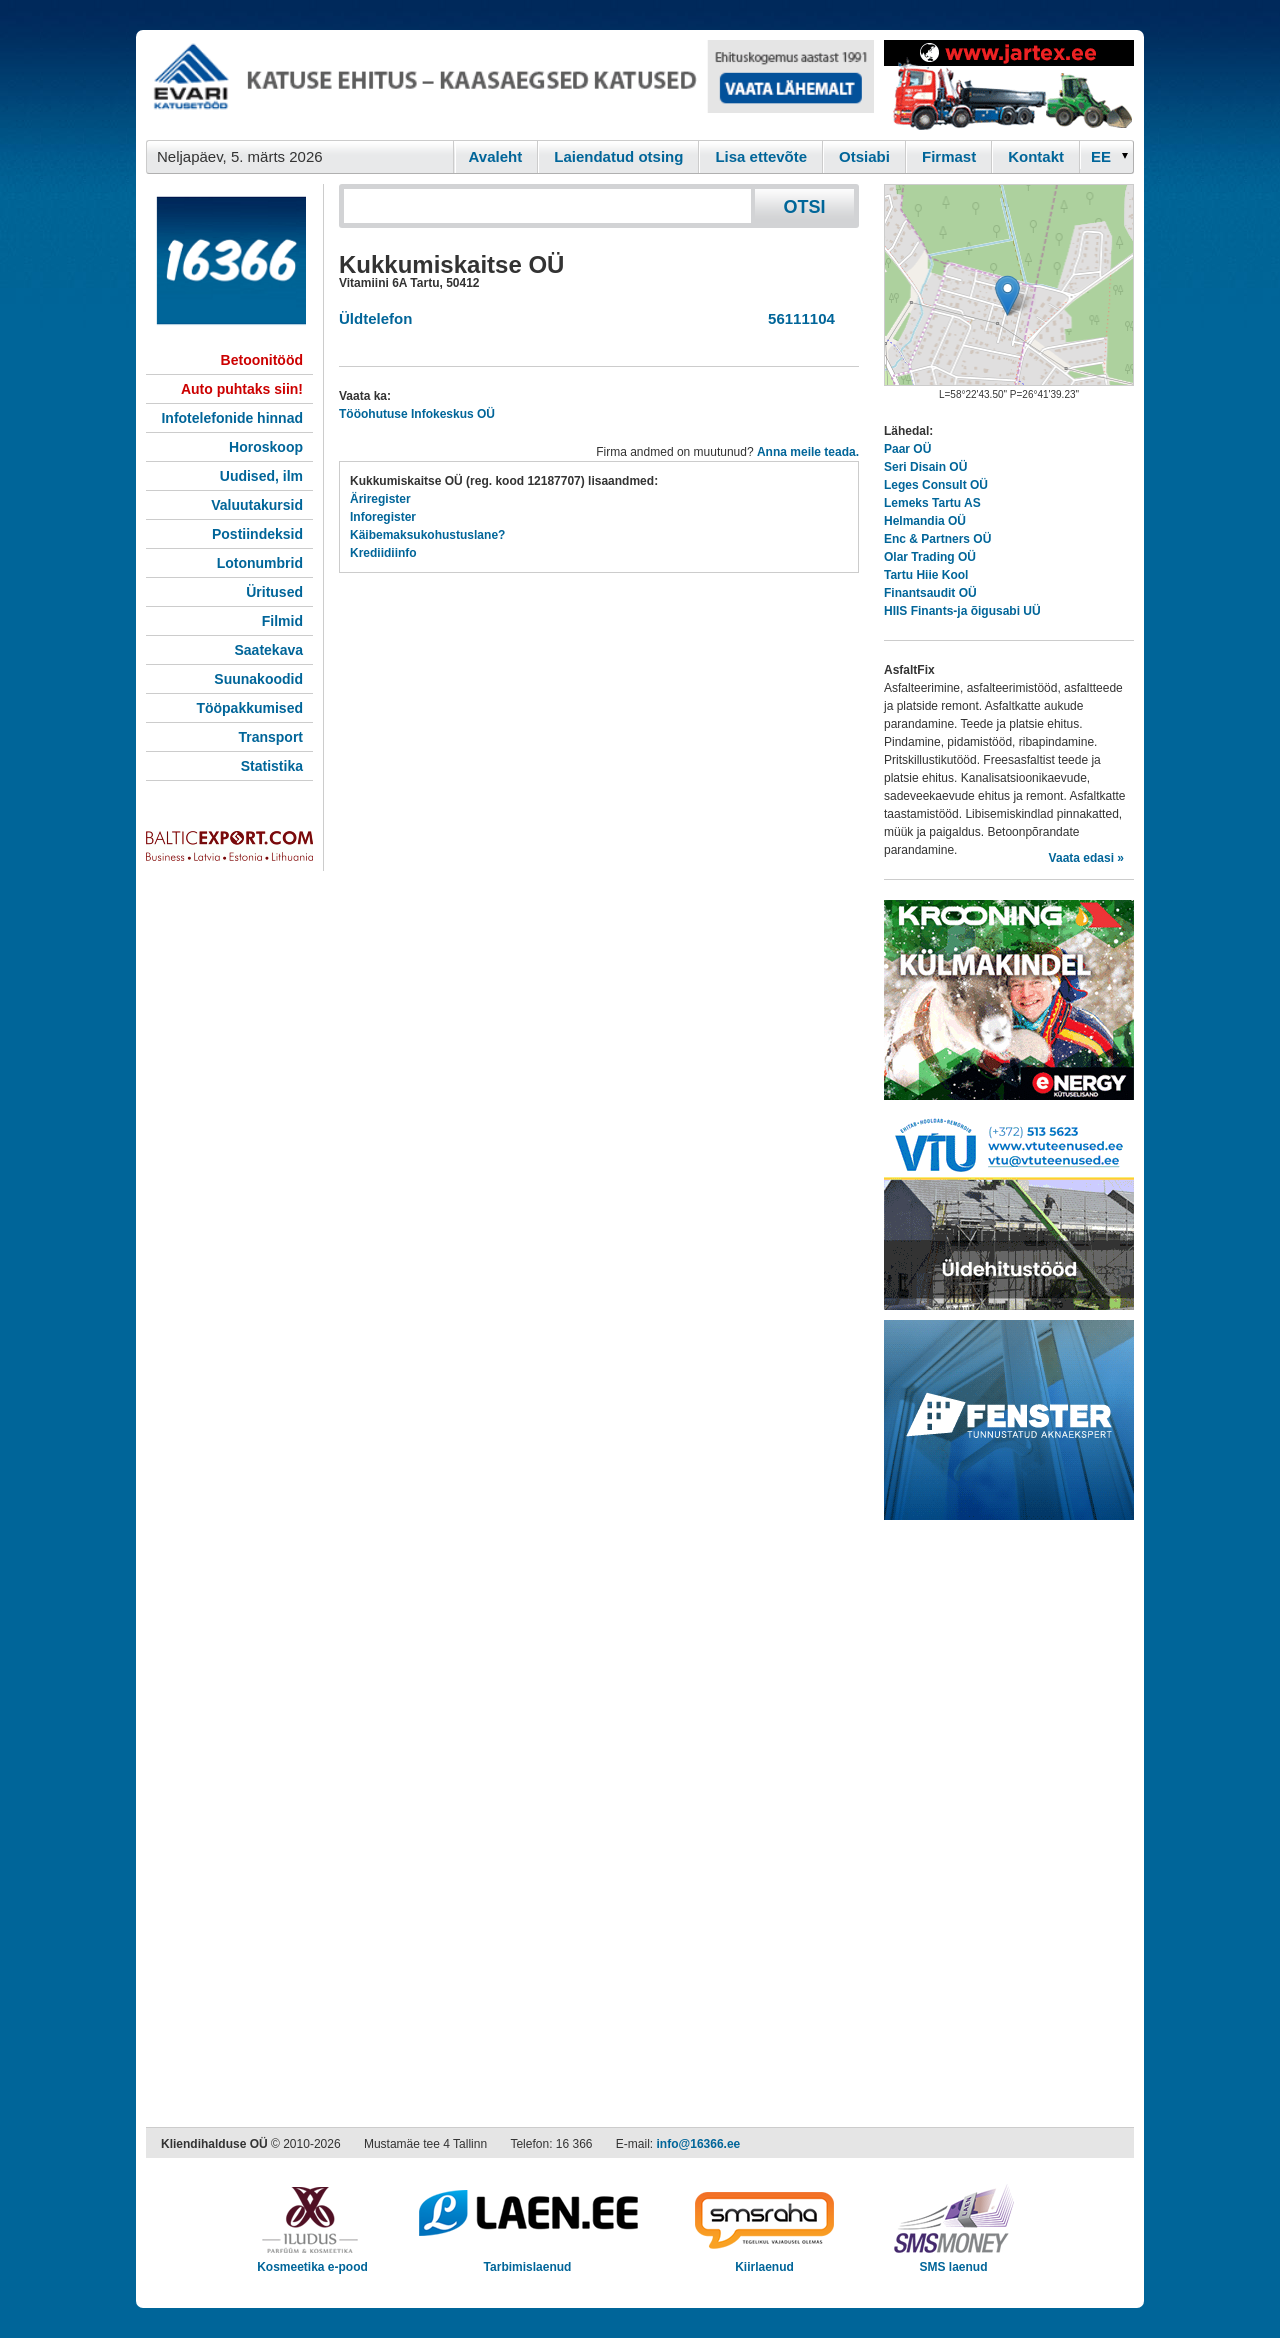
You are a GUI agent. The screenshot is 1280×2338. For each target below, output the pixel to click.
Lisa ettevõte (761, 156)
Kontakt (1036, 156)
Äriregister (380, 499)
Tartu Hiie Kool (926, 575)
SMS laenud (953, 2260)
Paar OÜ (907, 449)
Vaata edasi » (1086, 858)
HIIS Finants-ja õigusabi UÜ (962, 611)
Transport (270, 737)
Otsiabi (864, 156)
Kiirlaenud (764, 2260)
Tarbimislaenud (527, 2260)
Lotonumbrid (260, 563)
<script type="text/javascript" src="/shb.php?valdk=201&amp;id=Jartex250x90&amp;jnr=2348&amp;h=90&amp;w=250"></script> (1009, 85)
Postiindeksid (257, 534)
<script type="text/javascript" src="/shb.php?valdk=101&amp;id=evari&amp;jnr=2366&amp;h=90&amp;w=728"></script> (510, 85)
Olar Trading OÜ (930, 557)
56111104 (797, 318)
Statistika (272, 766)
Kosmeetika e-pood (312, 2260)
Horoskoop (266, 447)
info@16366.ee (699, 2144)
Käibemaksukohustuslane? (427, 535)
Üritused (274, 592)
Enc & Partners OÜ (937, 539)
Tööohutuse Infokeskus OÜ (417, 414)
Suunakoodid (258, 679)
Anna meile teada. (808, 452)
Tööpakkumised (249, 708)
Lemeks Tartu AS (932, 503)
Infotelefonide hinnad (232, 418)
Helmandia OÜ (925, 521)
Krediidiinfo (383, 553)
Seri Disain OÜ (925, 467)
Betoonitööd (262, 360)
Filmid (282, 621)
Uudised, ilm (261, 476)
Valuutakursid (257, 505)
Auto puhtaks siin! (242, 389)
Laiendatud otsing (618, 156)
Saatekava (268, 650)
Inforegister (383, 517)
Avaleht (496, 156)
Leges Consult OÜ (936, 485)
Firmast (949, 156)
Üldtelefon (375, 318)
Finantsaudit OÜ (930, 593)
